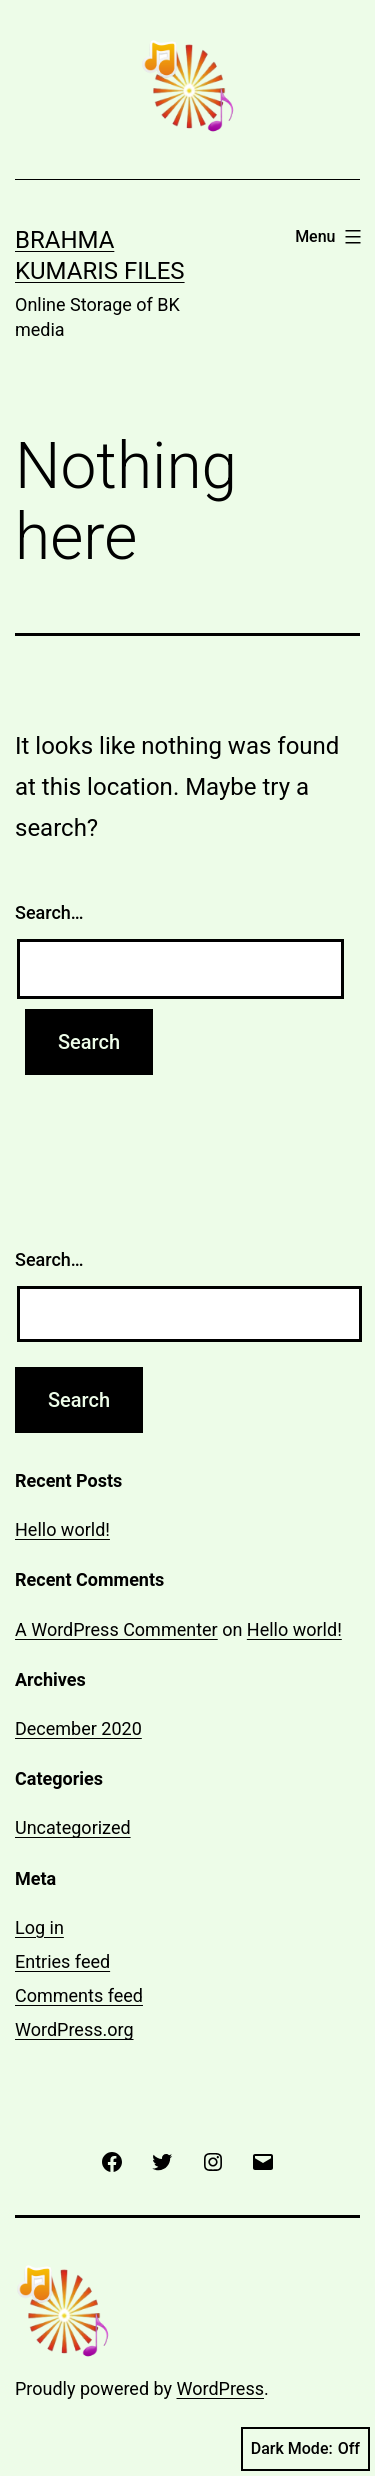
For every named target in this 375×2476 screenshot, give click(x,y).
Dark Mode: (305, 2449)
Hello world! (62, 1529)
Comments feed (79, 1995)
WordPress (220, 2388)
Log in (39, 1927)
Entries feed (62, 1961)
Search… (49, 912)
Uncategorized (73, 1827)
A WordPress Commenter (116, 1629)
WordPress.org (74, 2029)
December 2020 (78, 1728)
